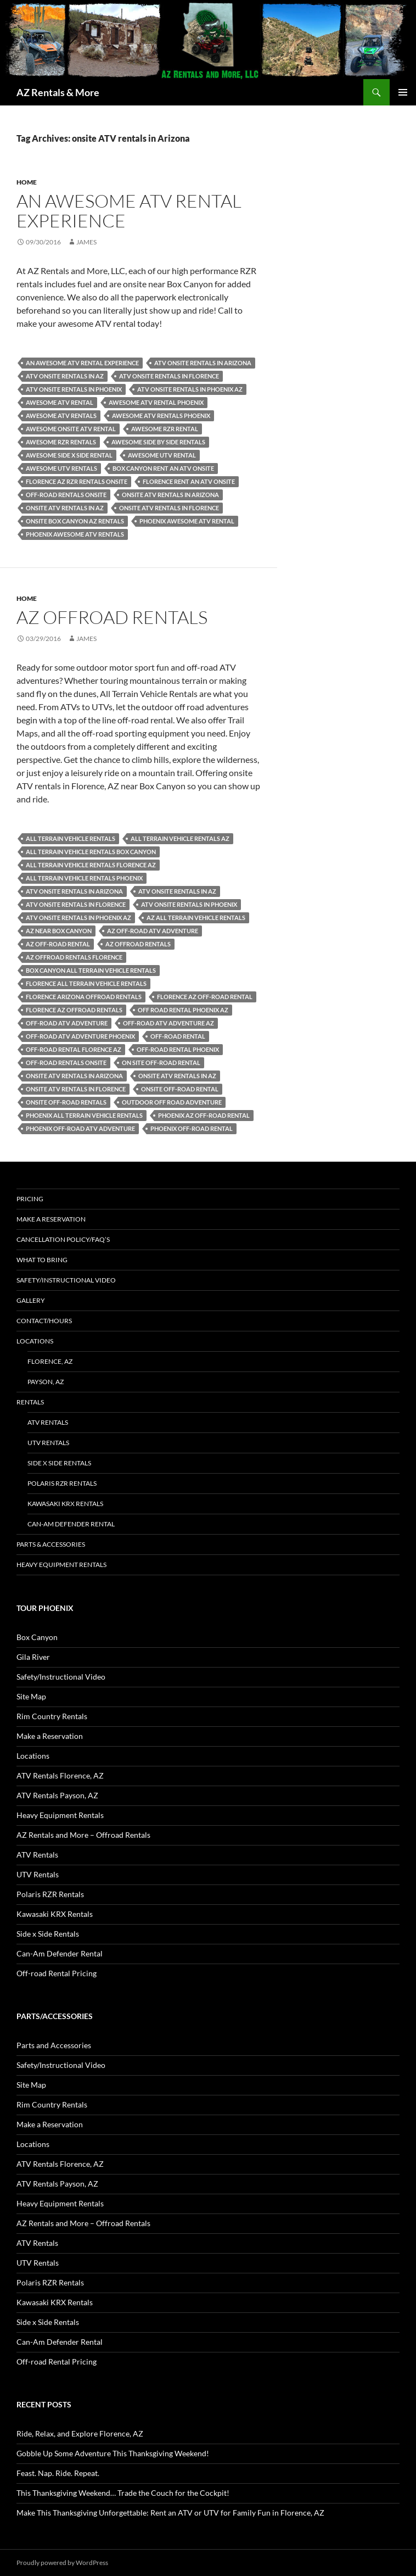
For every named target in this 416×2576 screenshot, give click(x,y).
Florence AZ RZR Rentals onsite (76, 481)
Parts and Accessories (53, 2045)
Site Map (31, 1696)
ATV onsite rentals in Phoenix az (190, 389)
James (86, 242)
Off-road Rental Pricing (56, 1973)
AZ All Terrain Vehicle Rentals (196, 917)
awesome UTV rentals (61, 468)
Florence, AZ (49, 1361)
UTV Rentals (48, 1442)
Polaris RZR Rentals (62, 1483)
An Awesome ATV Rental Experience (128, 210)
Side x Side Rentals (59, 1463)
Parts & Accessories (50, 1544)
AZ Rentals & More (57, 92)
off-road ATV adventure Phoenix (80, 1036)
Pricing (29, 1199)
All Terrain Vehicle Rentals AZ (180, 838)
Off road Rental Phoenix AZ (183, 1009)
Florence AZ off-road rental (204, 996)
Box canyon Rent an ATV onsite (163, 468)
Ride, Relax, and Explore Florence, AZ (79, 2433)
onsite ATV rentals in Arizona (170, 494)
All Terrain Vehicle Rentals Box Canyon (91, 851)
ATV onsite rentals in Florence (169, 376)
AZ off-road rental (58, 943)
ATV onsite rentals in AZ (65, 376)
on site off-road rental (161, 1062)
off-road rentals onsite (66, 494)
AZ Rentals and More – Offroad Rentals (83, 1834)
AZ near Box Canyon (59, 930)
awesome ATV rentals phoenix (161, 415)
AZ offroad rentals (138, 943)
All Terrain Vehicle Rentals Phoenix (84, 878)
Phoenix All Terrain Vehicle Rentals (84, 1115)
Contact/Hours (44, 1321)
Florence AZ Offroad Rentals (74, 1009)
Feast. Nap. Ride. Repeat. (57, 2473)
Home (26, 182)
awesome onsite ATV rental (71, 428)
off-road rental (177, 1036)
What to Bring (42, 1260)
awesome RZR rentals (61, 441)
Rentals (30, 1402)
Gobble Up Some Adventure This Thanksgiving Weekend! (112, 2453)
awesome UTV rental (162, 455)
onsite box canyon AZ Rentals (75, 521)
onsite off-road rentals (66, 1102)
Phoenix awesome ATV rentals (75, 534)
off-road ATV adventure (67, 1023)
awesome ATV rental (59, 402)
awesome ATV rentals (61, 415)
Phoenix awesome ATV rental (186, 521)
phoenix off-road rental (191, 1128)
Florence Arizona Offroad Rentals (84, 996)
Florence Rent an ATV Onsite (189, 481)
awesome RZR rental (164, 428)
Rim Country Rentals (51, 1716)
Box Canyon (37, 1637)
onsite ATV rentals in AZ (65, 507)
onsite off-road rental (179, 1088)
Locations (34, 1341)
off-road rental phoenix (178, 1049)
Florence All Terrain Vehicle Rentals (86, 983)
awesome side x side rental (69, 455)
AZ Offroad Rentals (111, 617)
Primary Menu (403, 92)
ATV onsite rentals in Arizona (202, 362)
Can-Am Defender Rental (71, 1524)
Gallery (30, 1300)
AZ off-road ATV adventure (152, 930)
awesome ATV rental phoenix (156, 402)
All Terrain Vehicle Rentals (70, 838)
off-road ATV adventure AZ (168, 1023)
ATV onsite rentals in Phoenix (74, 389)
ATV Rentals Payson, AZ (57, 1795)
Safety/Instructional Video (66, 1280)
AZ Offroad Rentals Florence (74, 957)
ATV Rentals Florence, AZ (60, 1775)
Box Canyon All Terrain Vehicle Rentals (91, 970)
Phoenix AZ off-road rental (204, 1115)
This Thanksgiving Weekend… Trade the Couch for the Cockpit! (122, 2492)
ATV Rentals (47, 1422)
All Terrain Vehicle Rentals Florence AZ (91, 864)
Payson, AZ (45, 1382)
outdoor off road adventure (172, 1102)
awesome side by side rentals (158, 441)
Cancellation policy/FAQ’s (63, 1239)
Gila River (33, 1656)
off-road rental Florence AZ (73, 1049)
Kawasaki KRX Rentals (65, 1503)
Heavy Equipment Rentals (61, 1564)
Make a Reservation (51, 1219)
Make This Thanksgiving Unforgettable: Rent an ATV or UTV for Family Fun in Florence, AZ (170, 2512)
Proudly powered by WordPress (62, 2562)
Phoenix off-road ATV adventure (80, 1128)
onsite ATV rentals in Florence (169, 507)
